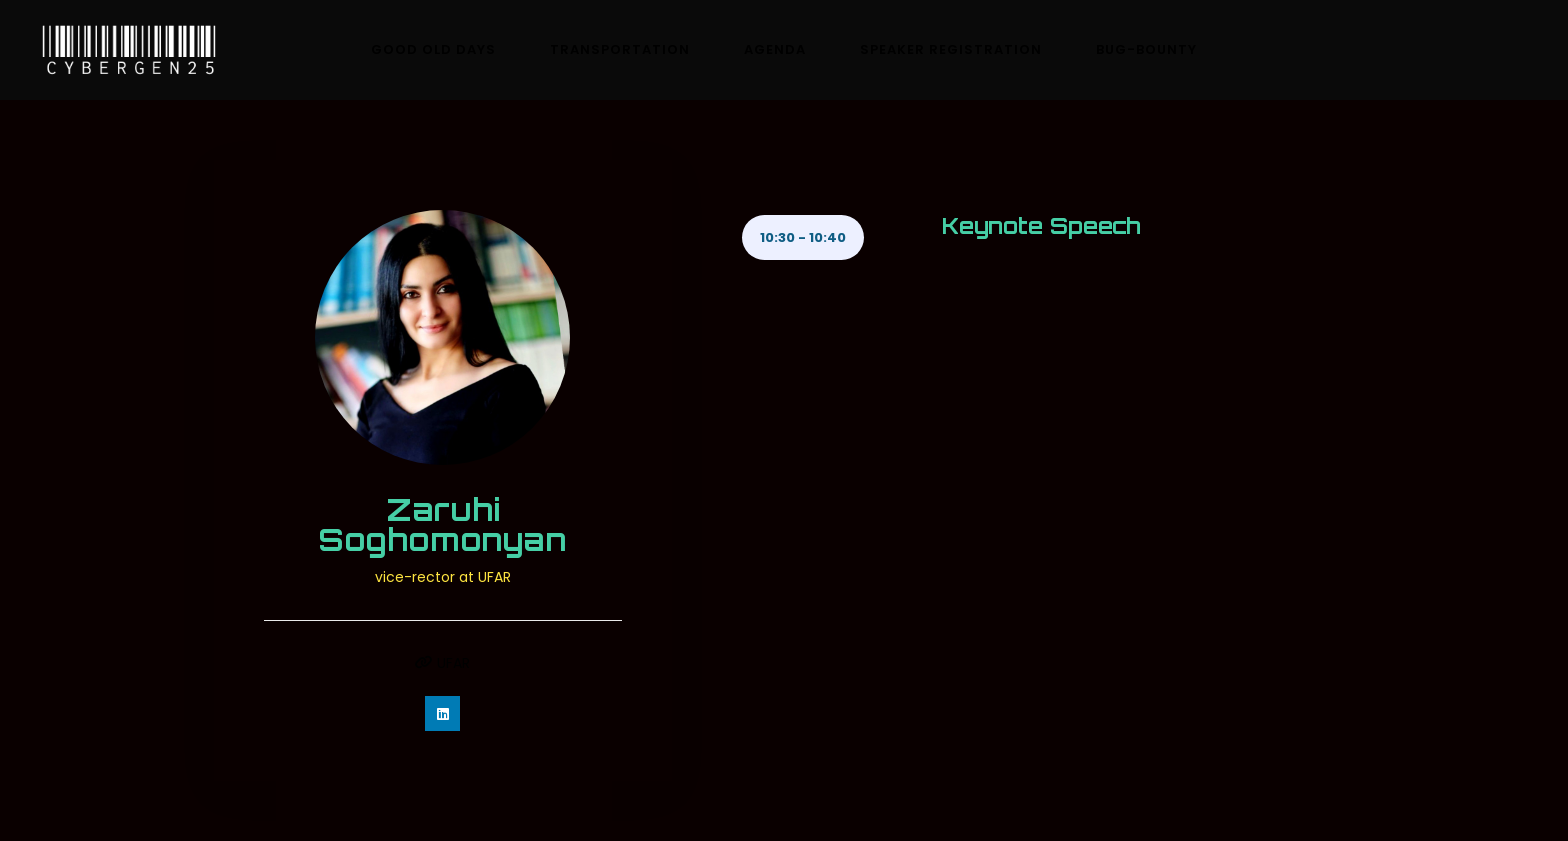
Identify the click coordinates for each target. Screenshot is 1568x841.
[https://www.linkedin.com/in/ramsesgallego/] (442, 713)
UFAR (442, 663)
